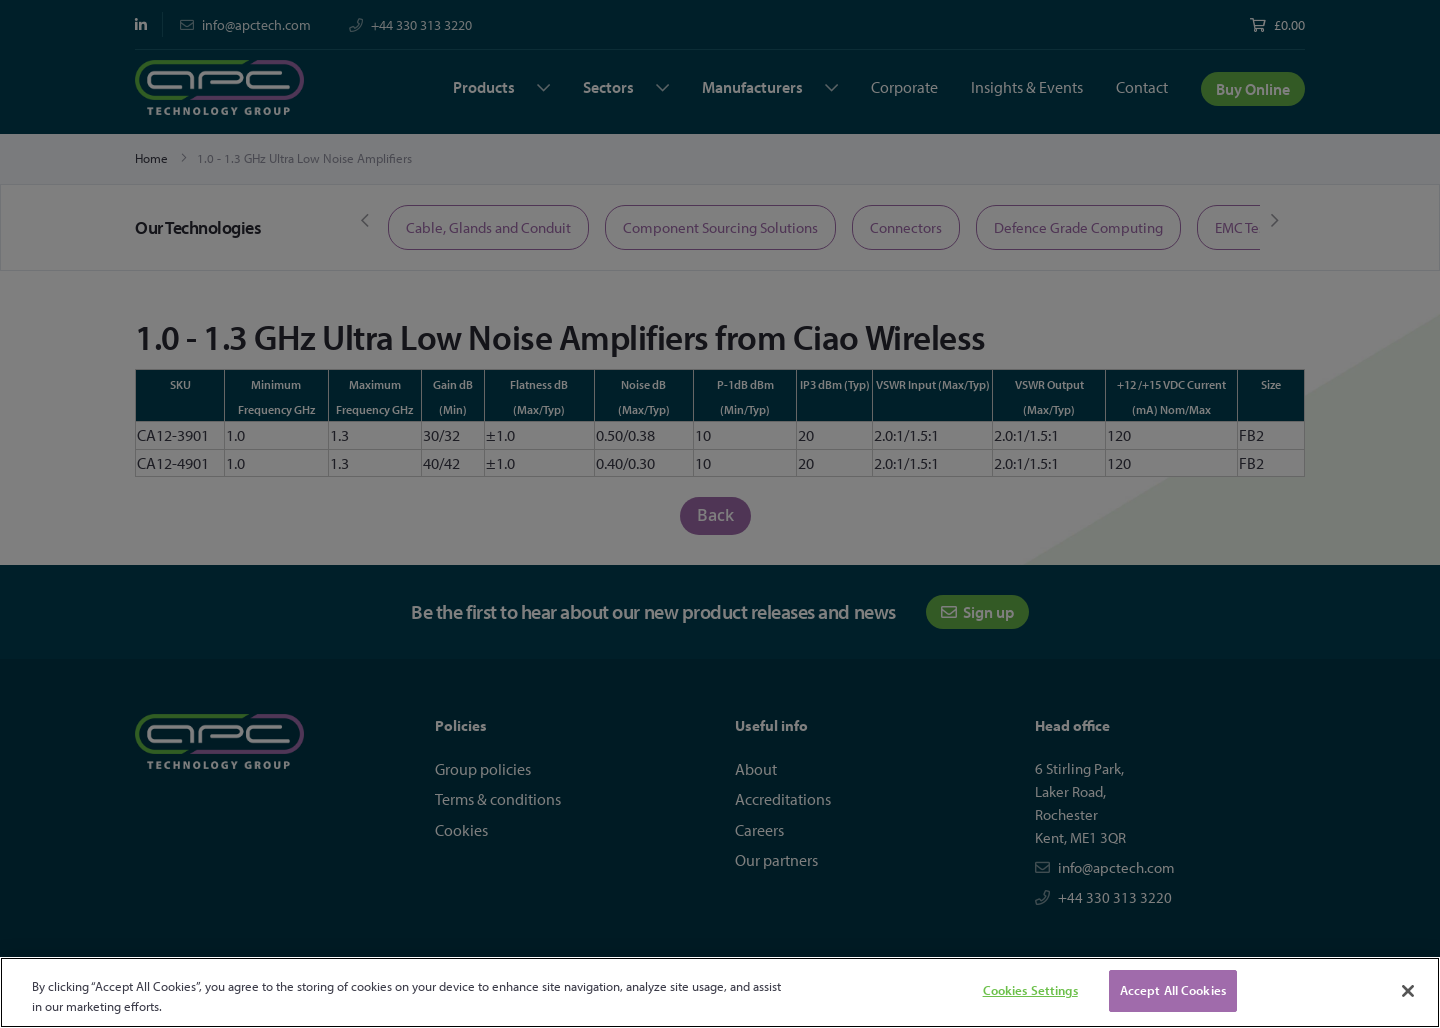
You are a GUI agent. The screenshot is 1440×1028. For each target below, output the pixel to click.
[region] (720, 992)
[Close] (1408, 991)
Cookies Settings (1030, 990)
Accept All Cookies (1173, 990)
